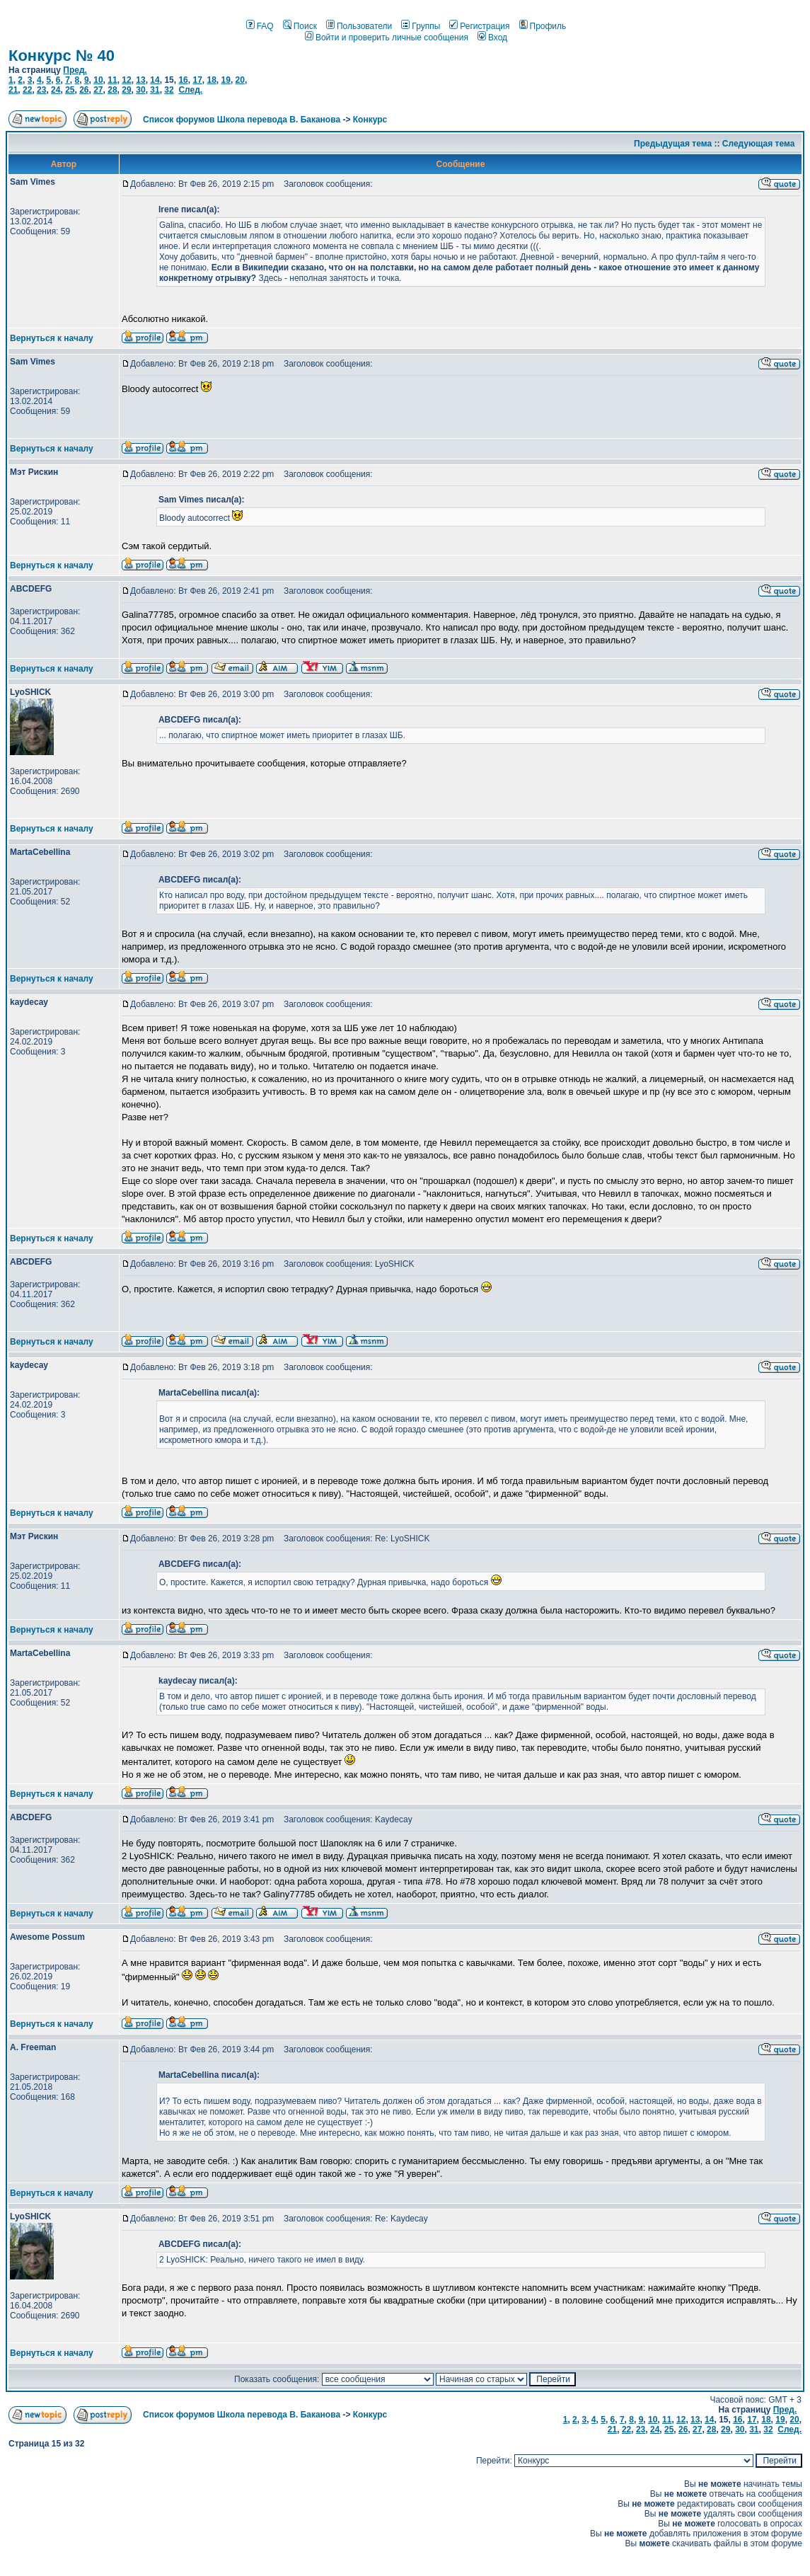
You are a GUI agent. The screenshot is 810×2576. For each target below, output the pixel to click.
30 (140, 90)
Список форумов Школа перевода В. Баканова (241, 120)
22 (27, 90)
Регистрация (479, 26)
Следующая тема (758, 144)
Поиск (300, 26)
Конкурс (370, 120)
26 (83, 90)
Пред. (75, 70)
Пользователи (359, 26)
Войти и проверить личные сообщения (386, 37)
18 (211, 80)
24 (55, 90)
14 (154, 80)
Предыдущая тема (673, 144)
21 (13, 90)
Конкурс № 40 (61, 55)
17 (197, 80)
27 (98, 90)
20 (240, 80)
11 (112, 80)
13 (140, 80)
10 (98, 80)
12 (126, 80)
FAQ (260, 26)
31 (154, 90)
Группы (420, 26)
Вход (492, 37)
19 (226, 80)
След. (190, 90)
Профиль (543, 26)
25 (69, 90)
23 (41, 90)
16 (182, 80)
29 (126, 90)
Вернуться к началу (51, 338)
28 (112, 90)
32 (168, 90)
